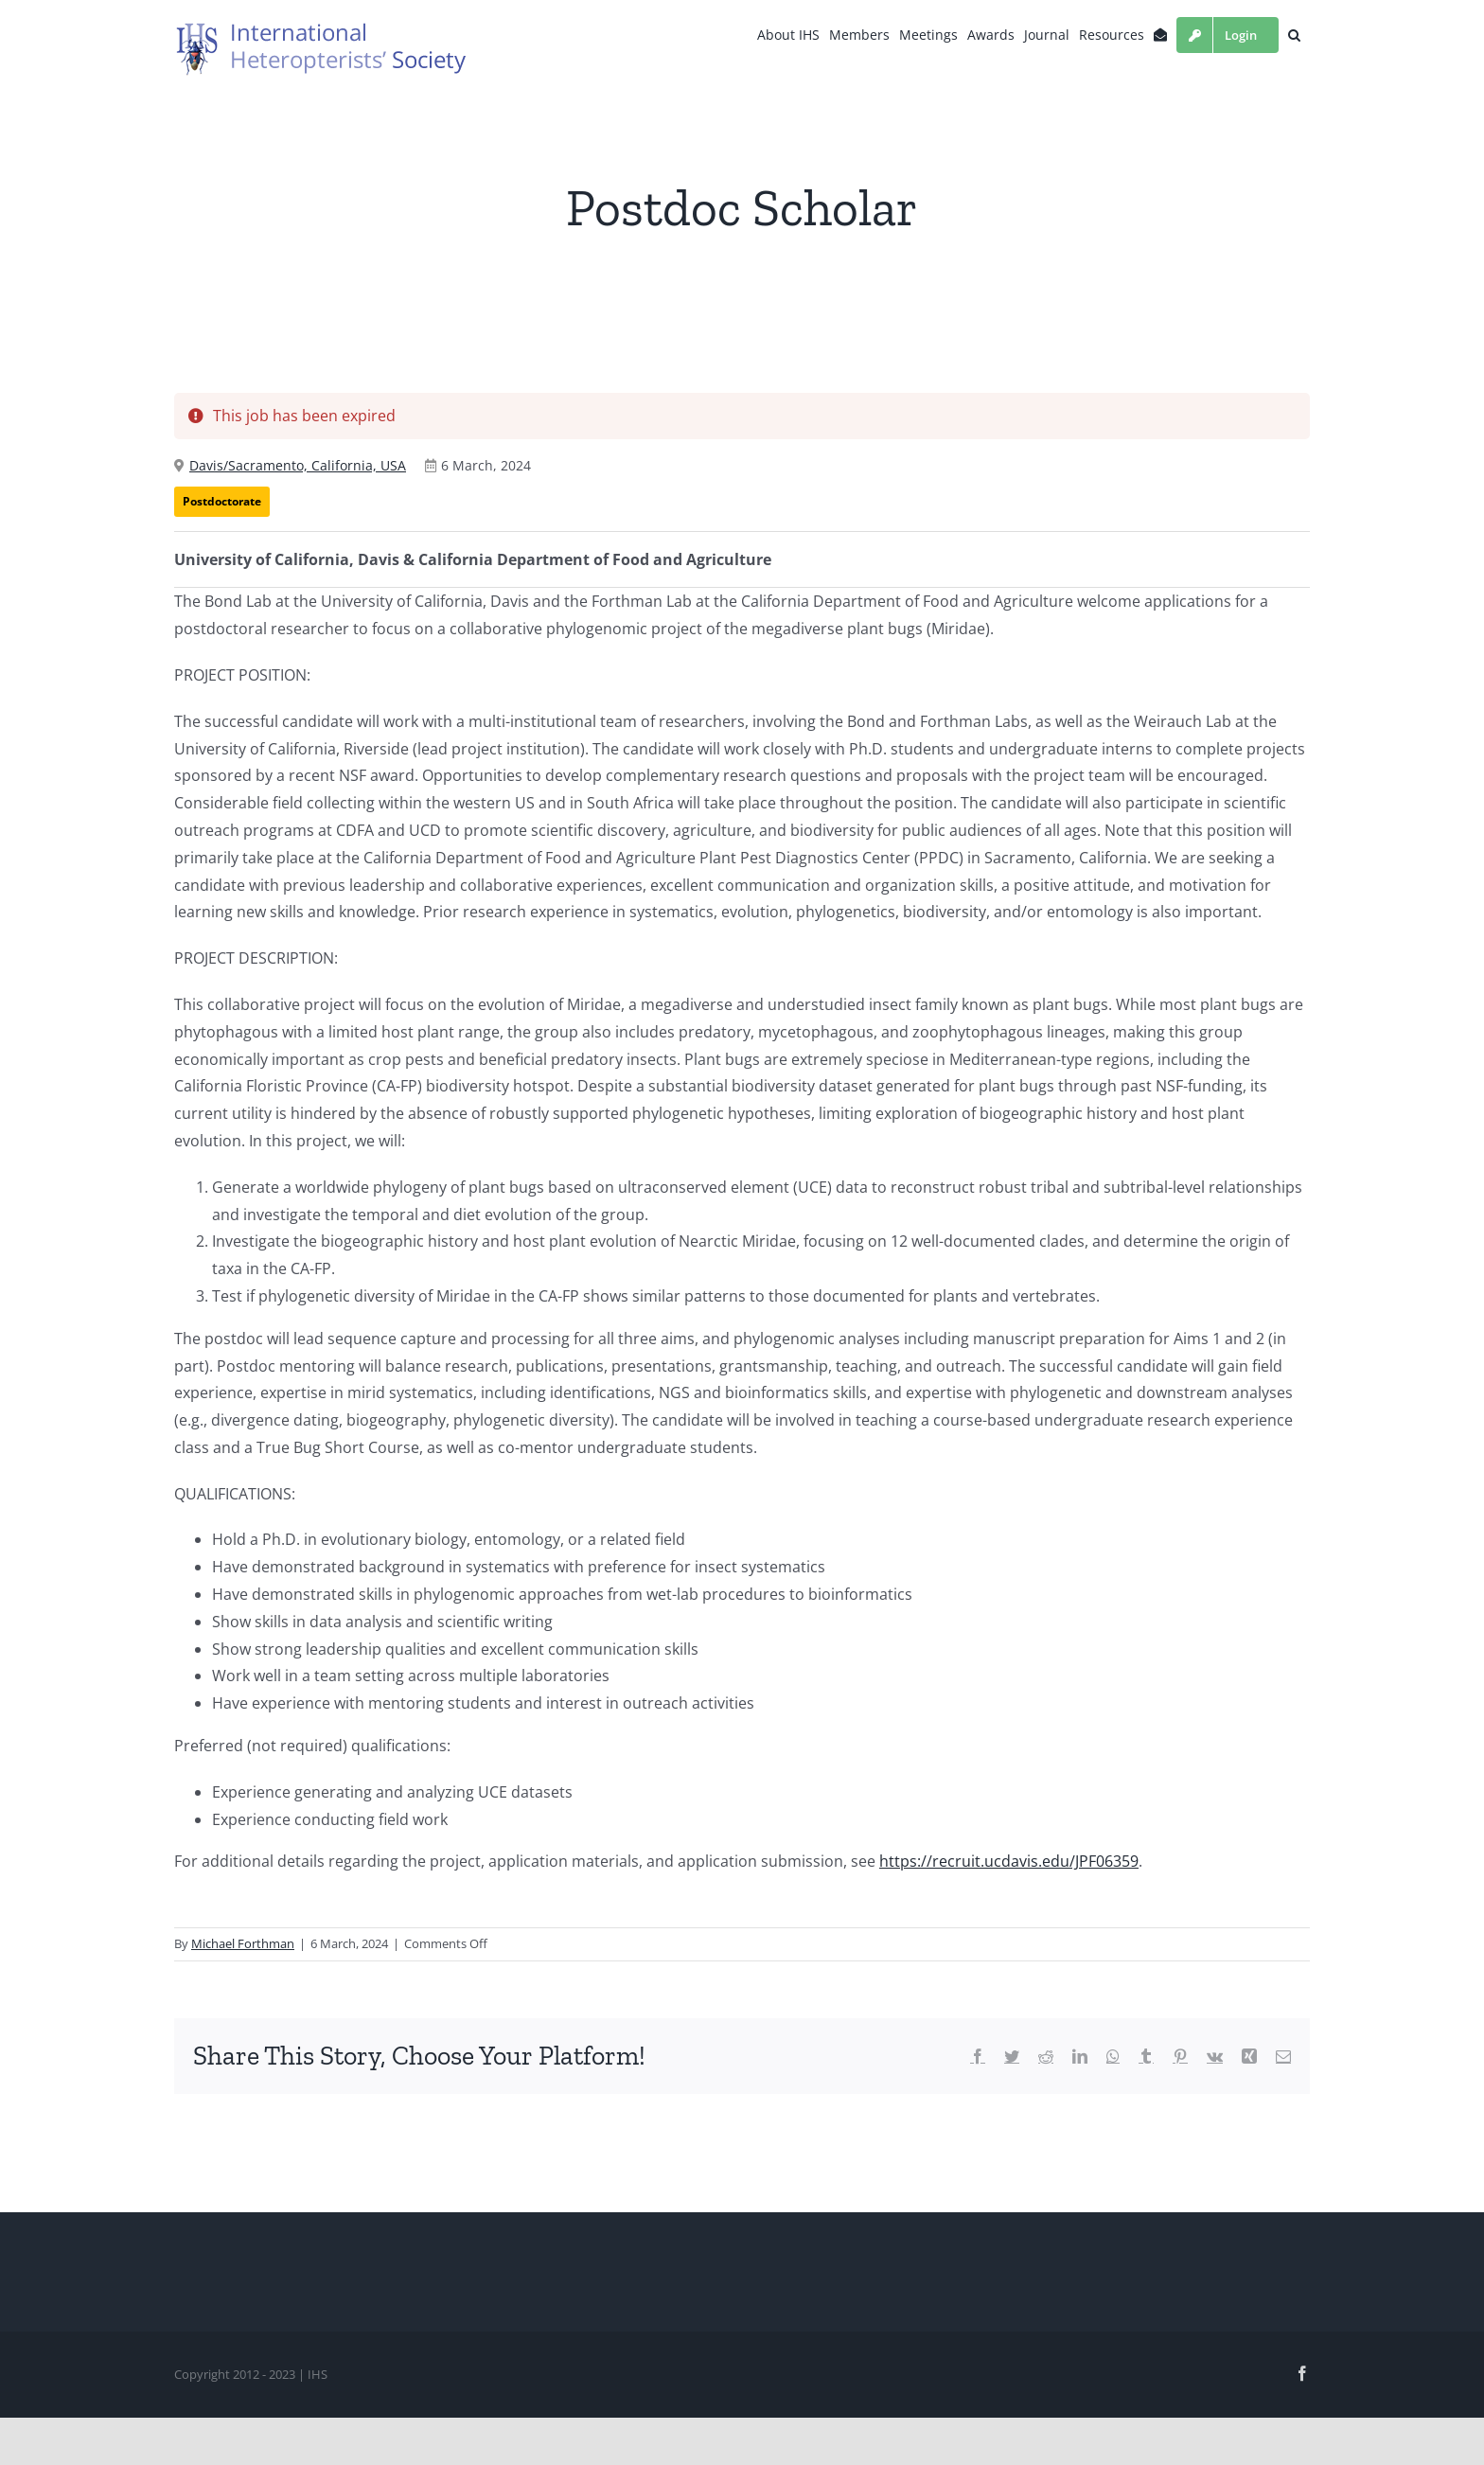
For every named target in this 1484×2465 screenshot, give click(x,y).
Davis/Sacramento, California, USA (297, 465)
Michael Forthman (242, 1943)
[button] (1294, 35)
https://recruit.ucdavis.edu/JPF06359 (1009, 1861)
